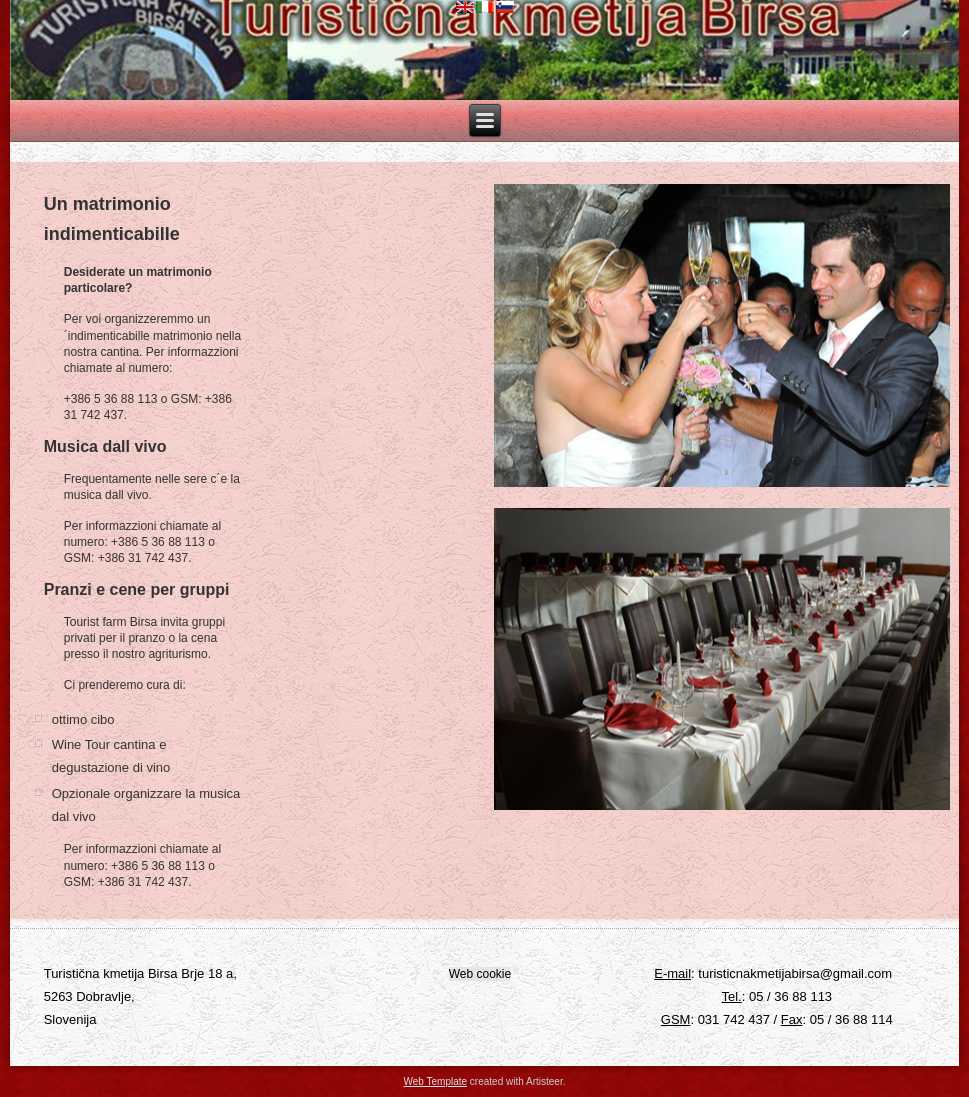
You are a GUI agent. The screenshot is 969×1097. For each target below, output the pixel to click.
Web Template (436, 1081)
